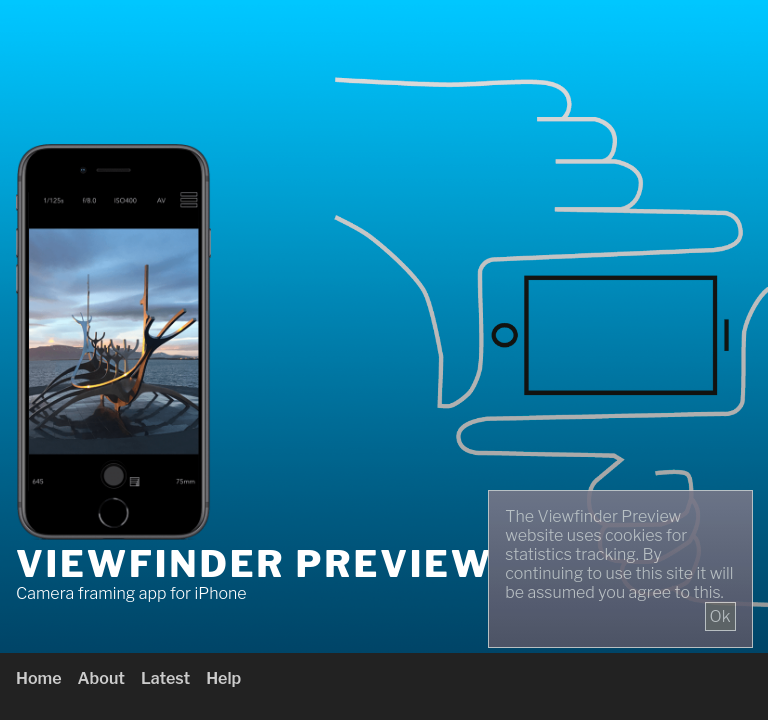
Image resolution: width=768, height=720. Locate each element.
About (101, 678)
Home (39, 678)
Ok (720, 616)
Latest (165, 678)
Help (223, 678)
